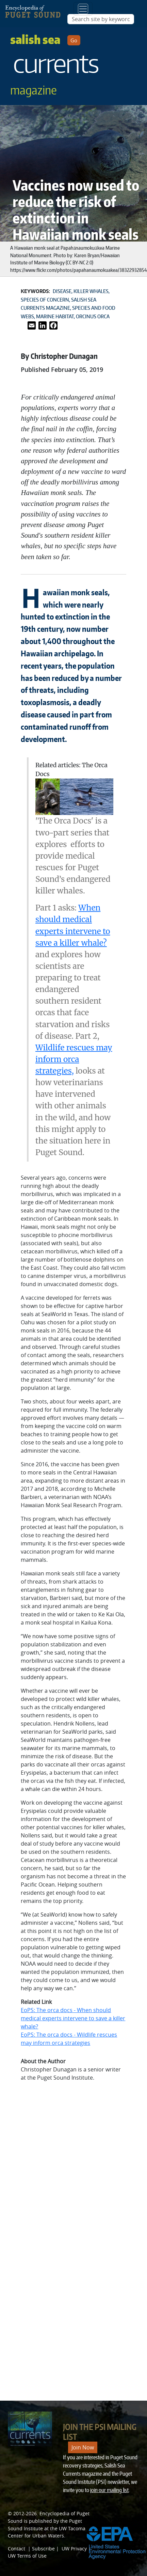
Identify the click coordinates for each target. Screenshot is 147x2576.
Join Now (82, 2447)
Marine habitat (55, 316)
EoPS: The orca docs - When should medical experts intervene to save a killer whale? (73, 2018)
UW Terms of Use (27, 2555)
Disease (62, 291)
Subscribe (43, 2548)
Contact (16, 2548)
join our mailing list (109, 2490)
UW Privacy (74, 2548)
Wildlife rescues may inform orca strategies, (73, 1059)
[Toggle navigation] (83, 9)
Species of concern (45, 299)
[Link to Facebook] (53, 325)
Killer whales (91, 291)
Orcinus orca (93, 316)
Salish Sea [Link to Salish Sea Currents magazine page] (55, 64)
